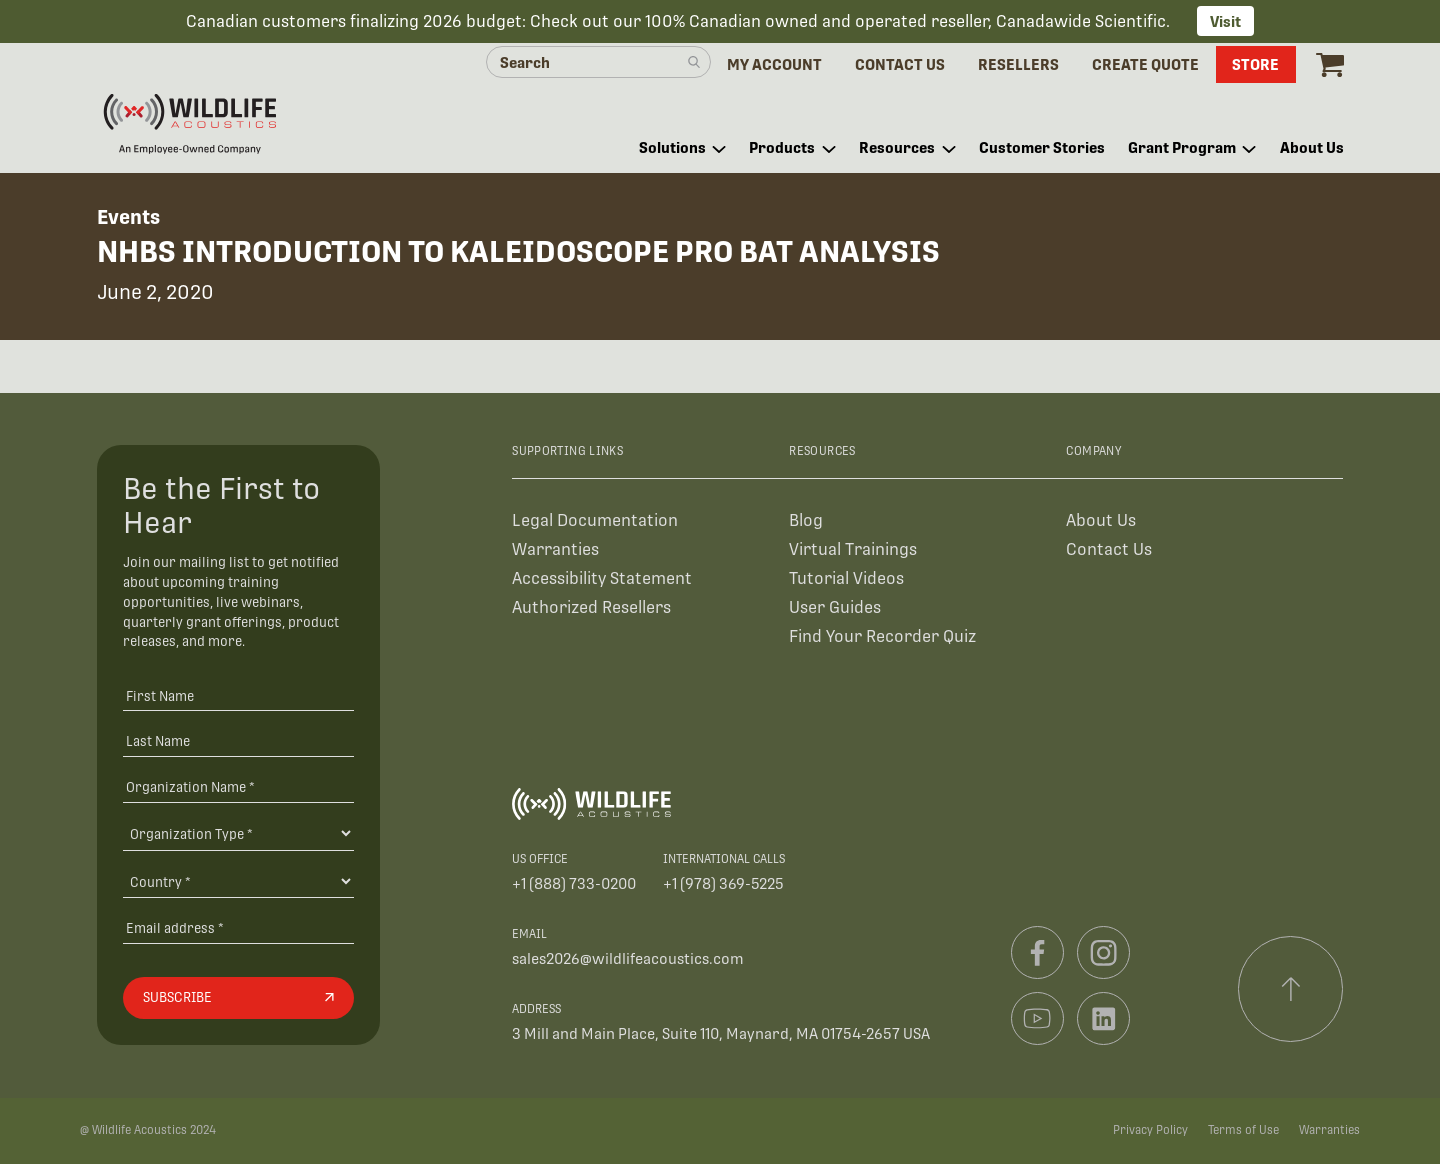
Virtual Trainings (853, 549)
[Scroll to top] (1291, 989)
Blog (806, 520)
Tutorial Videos (846, 578)
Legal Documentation (595, 520)
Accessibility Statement (602, 578)
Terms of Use (1243, 1130)
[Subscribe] (238, 998)
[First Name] (238, 695)
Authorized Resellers (591, 607)
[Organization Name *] (238, 786)
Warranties (555, 549)
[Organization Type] (238, 833)
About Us (1101, 520)
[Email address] (238, 927)
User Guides (835, 607)
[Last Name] (238, 740)
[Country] (238, 881)
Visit (1225, 21)
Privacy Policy (1150, 1130)
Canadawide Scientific (1081, 21)
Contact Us (1109, 549)
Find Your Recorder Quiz (882, 636)
